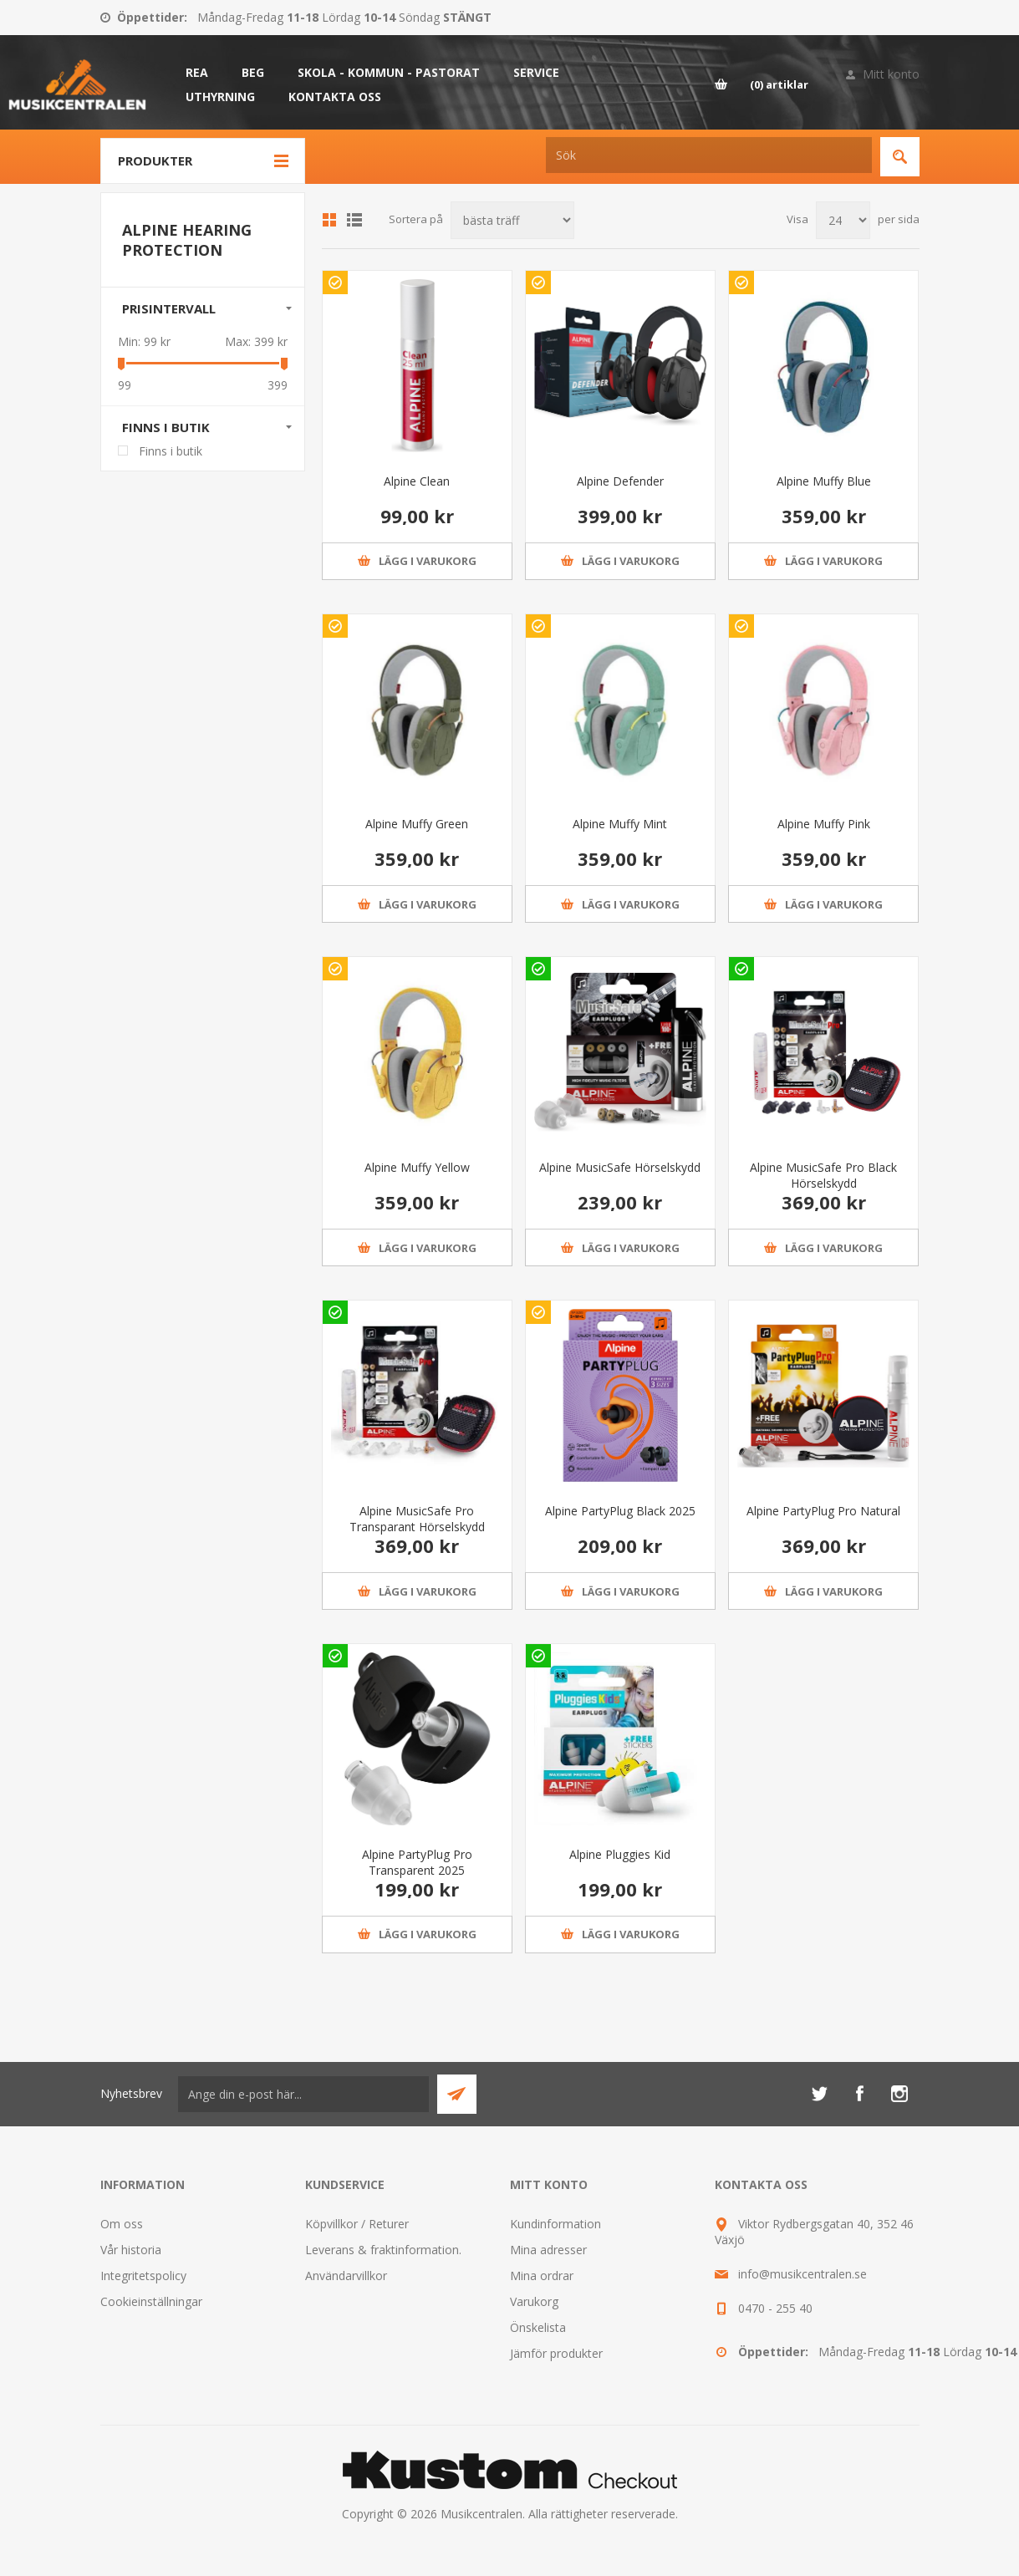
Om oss (121, 2224)
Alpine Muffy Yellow (417, 1167)
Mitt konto (891, 74)
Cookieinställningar (151, 2301)
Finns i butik (166, 427)
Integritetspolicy (143, 2275)
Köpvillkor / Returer (357, 2224)
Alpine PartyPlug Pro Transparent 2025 (417, 1862)
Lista (354, 220)
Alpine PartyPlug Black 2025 (620, 1511)
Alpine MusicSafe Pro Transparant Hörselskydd (417, 1519)
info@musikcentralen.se (802, 2274)
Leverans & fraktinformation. (383, 2250)
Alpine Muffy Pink (823, 824)
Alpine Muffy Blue (824, 481)
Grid (329, 220)
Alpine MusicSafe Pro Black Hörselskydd (823, 1175)
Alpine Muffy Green (416, 824)
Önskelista (538, 2327)
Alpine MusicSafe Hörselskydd (620, 1167)
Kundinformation (555, 2224)
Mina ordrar (541, 2275)
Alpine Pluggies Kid (619, 1854)
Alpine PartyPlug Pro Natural (823, 1511)
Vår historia (130, 2250)
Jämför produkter (556, 2353)
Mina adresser (548, 2250)
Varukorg (534, 2301)
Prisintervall (169, 308)
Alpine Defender (620, 481)
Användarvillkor (346, 2275)
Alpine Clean (417, 481)
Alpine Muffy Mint (620, 824)
